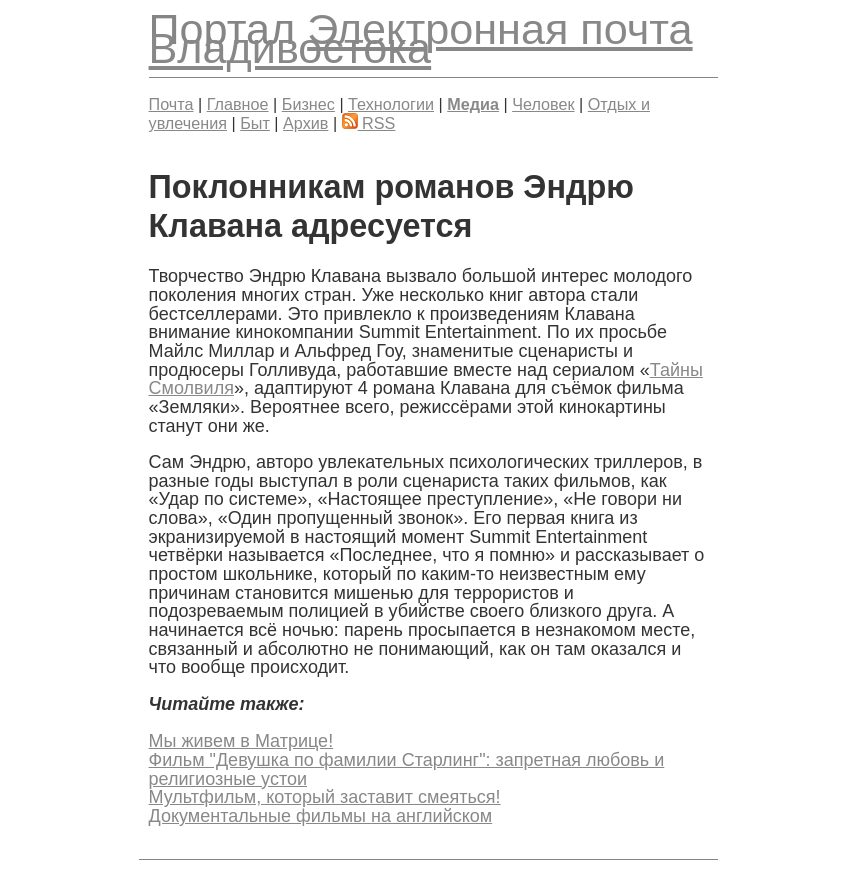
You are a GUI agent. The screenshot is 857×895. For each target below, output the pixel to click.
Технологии (391, 104)
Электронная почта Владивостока (421, 38)
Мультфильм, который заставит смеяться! (325, 797)
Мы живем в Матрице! (241, 741)
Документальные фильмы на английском (321, 816)
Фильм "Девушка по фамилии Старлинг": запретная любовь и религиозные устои (407, 769)
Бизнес (308, 104)
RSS (369, 123)
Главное (238, 104)
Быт (255, 123)
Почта (171, 104)
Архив (305, 123)
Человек (543, 104)
